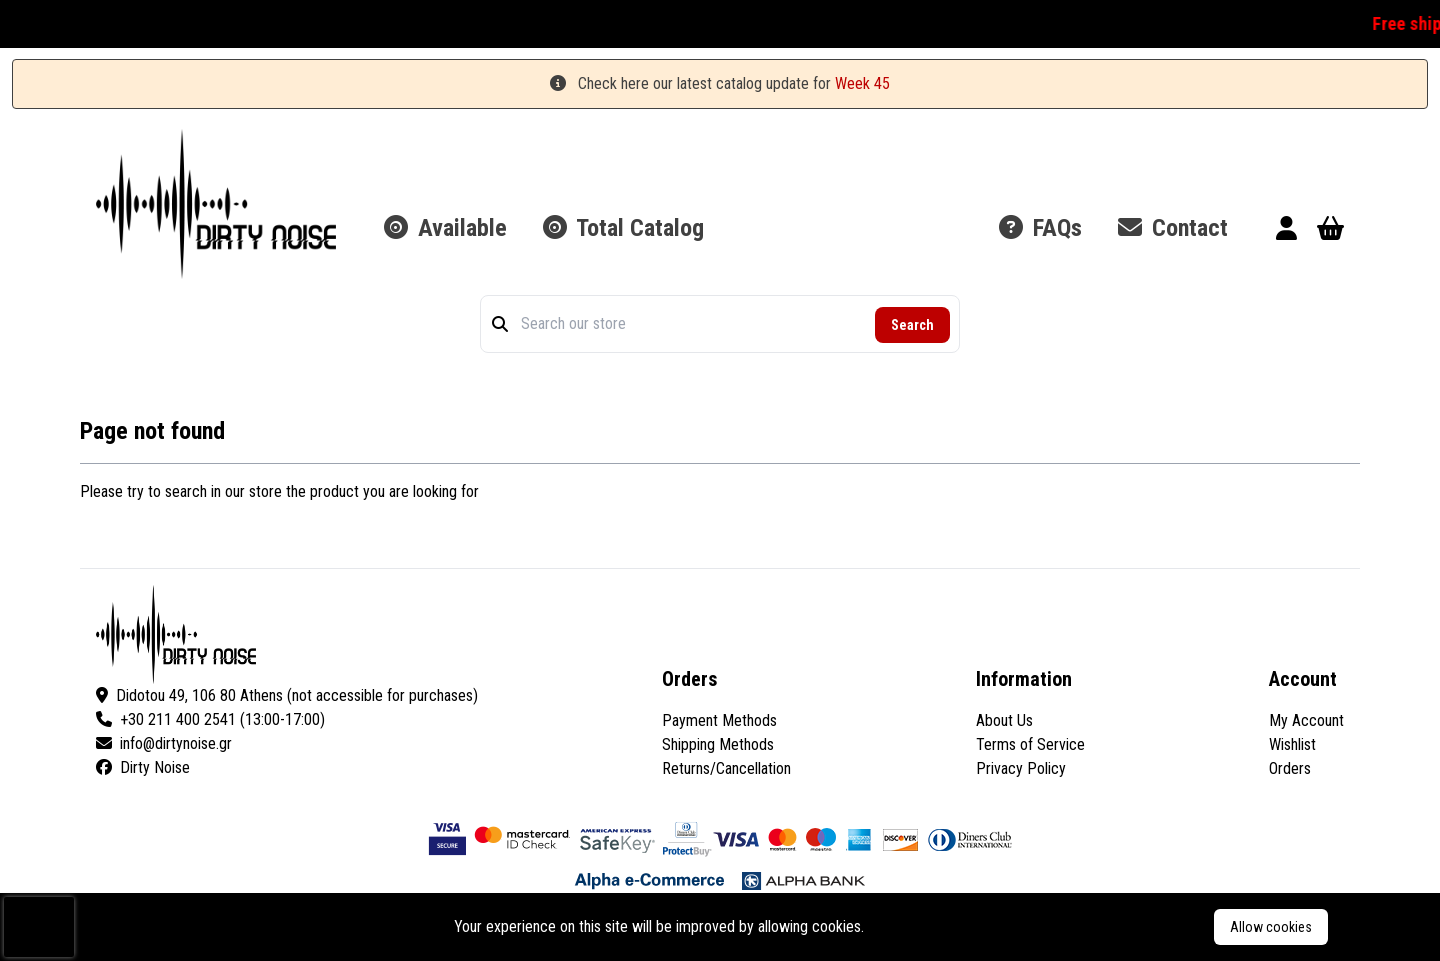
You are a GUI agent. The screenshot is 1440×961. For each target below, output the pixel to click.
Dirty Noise (143, 767)
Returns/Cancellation (726, 768)
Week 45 (862, 83)
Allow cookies (1271, 927)
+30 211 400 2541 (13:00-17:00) (210, 719)
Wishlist (1292, 744)
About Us (1004, 720)
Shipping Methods (718, 744)
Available (445, 228)
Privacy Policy (1021, 768)
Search (912, 325)
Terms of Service (1030, 744)
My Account (1306, 720)
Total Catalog (623, 228)
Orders (1290, 768)
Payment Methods (719, 720)
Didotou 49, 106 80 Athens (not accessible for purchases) (287, 695)
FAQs (1040, 228)
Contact (1173, 228)
